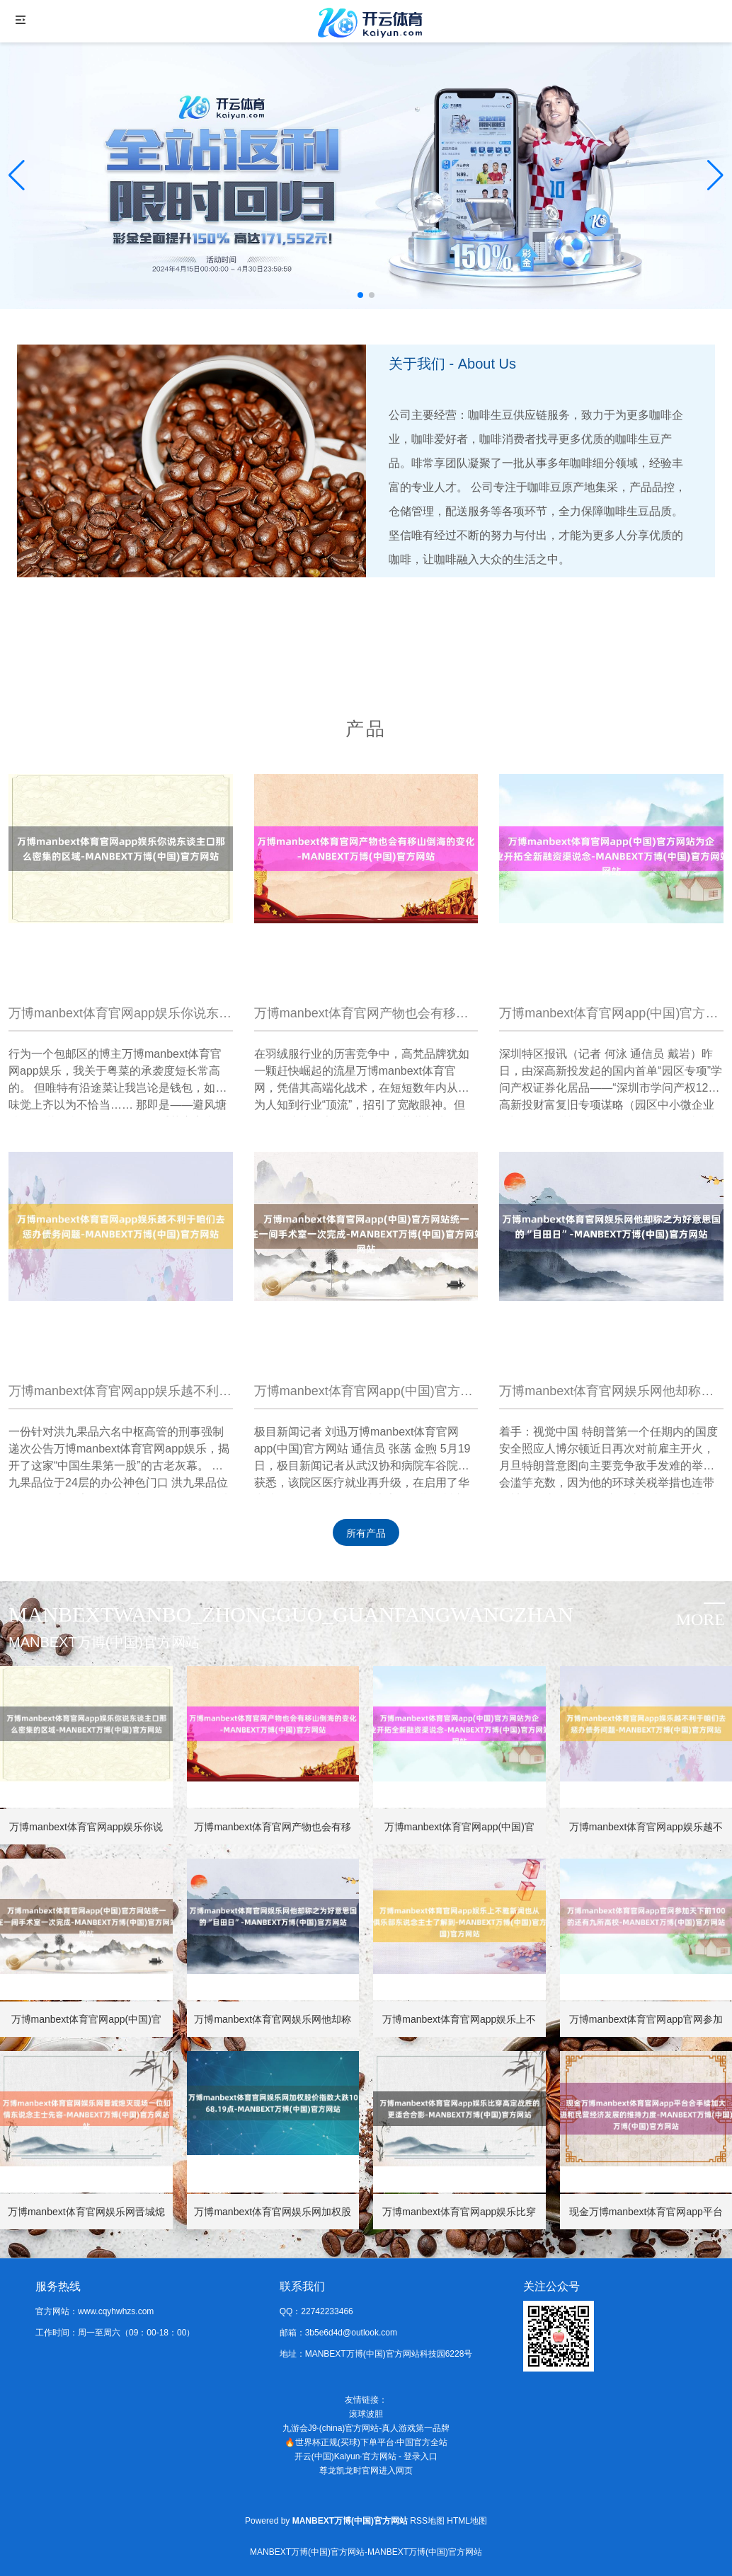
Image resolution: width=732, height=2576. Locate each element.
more (700, 1619)
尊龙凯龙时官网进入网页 (366, 2471)
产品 (366, 728)
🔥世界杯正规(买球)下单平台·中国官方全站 (366, 2442)
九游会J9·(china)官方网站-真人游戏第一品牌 (366, 2428)
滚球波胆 (366, 2414)
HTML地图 (467, 2521)
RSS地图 (427, 2521)
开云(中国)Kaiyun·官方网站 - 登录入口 (366, 2456)
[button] (715, 175)
